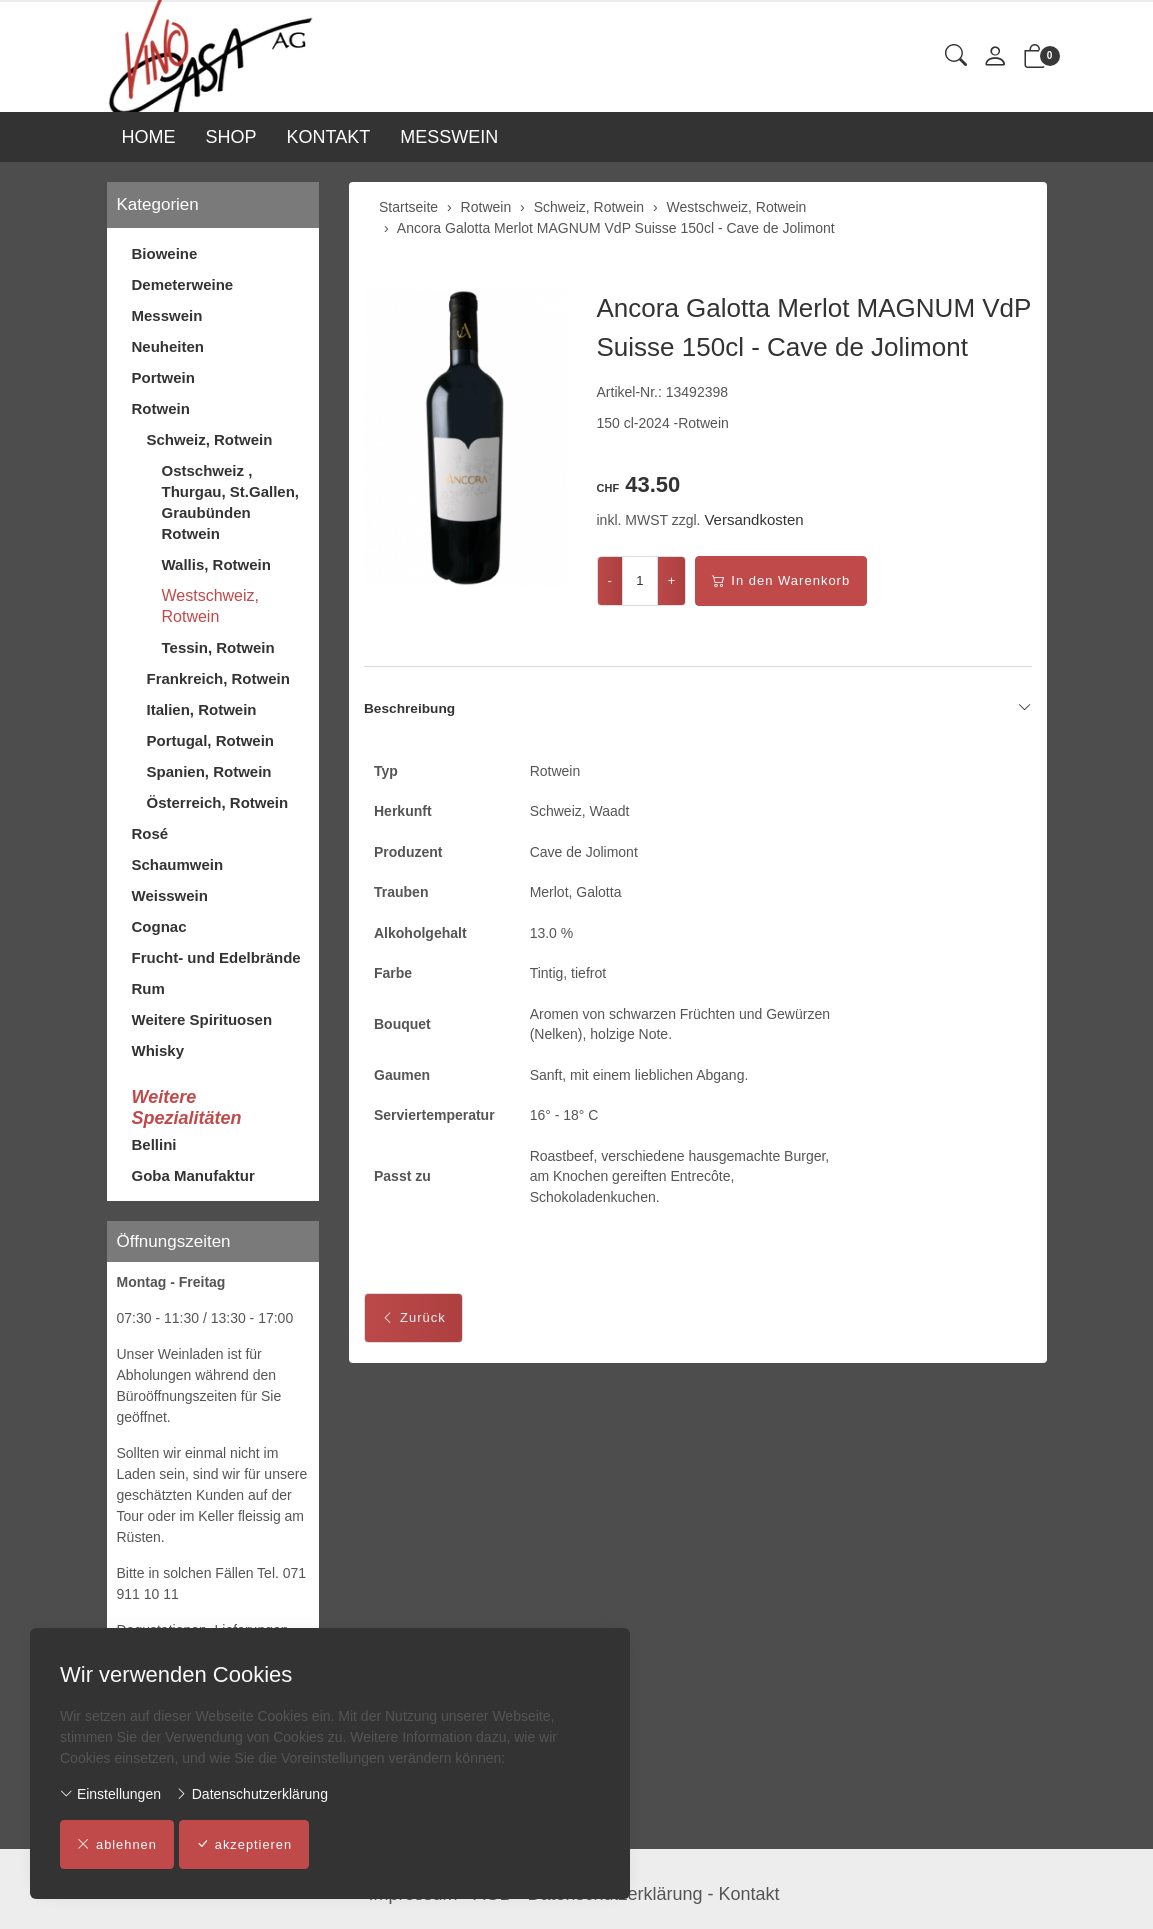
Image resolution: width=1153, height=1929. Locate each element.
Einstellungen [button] (110, 1794)
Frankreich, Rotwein (218, 678)
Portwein (163, 377)
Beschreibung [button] (698, 709)
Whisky (158, 1050)
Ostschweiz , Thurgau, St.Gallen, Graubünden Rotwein (231, 502)
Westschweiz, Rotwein (211, 606)
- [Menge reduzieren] (610, 580)
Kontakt (749, 1894)
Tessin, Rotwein (218, 647)
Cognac (159, 926)
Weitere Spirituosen (202, 1019)
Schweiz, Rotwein (210, 439)
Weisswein (170, 895)
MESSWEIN (449, 137)
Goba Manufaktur (193, 1175)
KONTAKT (329, 137)
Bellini (154, 1144)
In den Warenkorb (781, 581)
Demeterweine (183, 284)
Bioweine (165, 253)
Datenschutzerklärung (251, 1794)
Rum (148, 988)
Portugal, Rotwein (211, 740)
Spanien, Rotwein (209, 771)
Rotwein (161, 408)
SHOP (231, 137)
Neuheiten (168, 346)
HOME (149, 137)
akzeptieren (245, 1845)
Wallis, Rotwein (216, 564)
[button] (956, 56)
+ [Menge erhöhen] (672, 580)
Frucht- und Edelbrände (216, 957)
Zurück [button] (413, 1325)
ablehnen (117, 1845)
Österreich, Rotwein (218, 802)
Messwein (167, 315)
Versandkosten (753, 519)
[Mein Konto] (995, 57)
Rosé (150, 833)
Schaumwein (178, 864)
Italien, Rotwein (202, 709)
